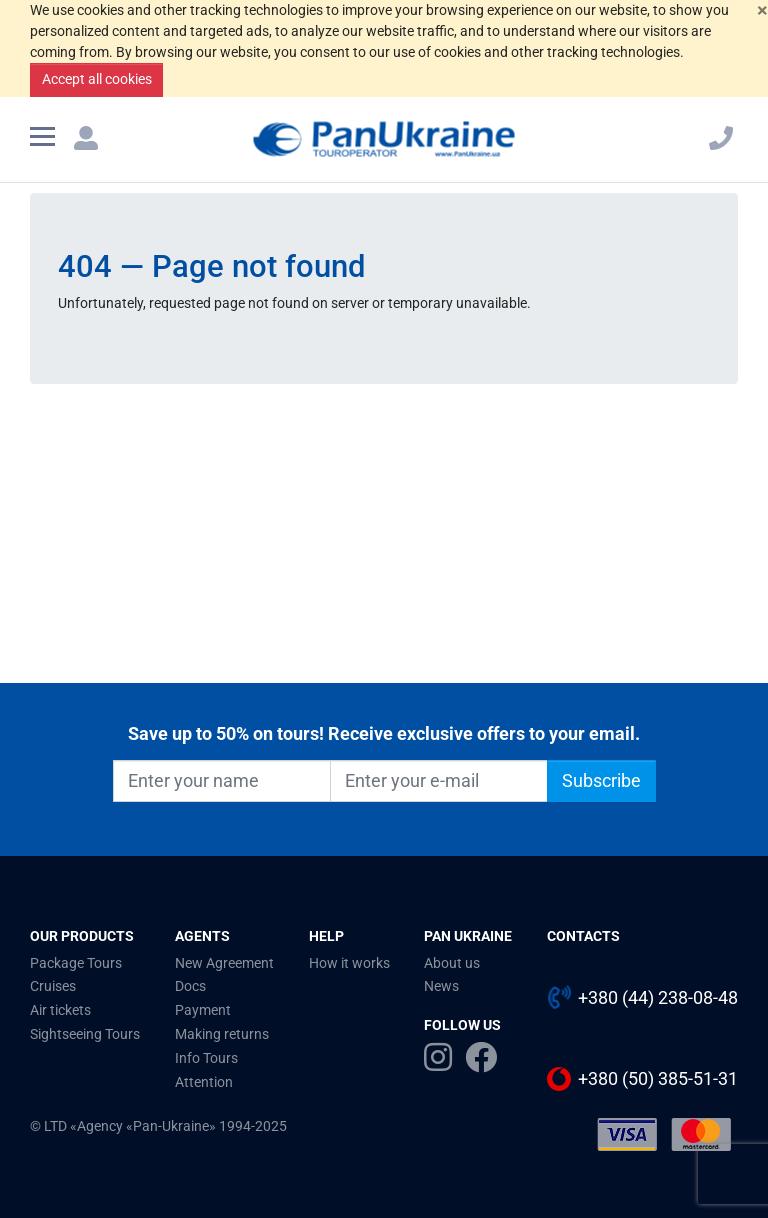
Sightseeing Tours (85, 1034)
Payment (203, 1010)
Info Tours (206, 1058)
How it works (349, 963)
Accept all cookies (97, 79)
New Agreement (224, 963)
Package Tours (76, 963)
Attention (204, 1082)
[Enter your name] (222, 781)
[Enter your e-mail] (439, 781)
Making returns (222, 1034)
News (441, 986)
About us (452, 963)
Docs (190, 986)
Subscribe (601, 781)
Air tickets (60, 1010)
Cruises (53, 986)
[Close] (762, 10)
